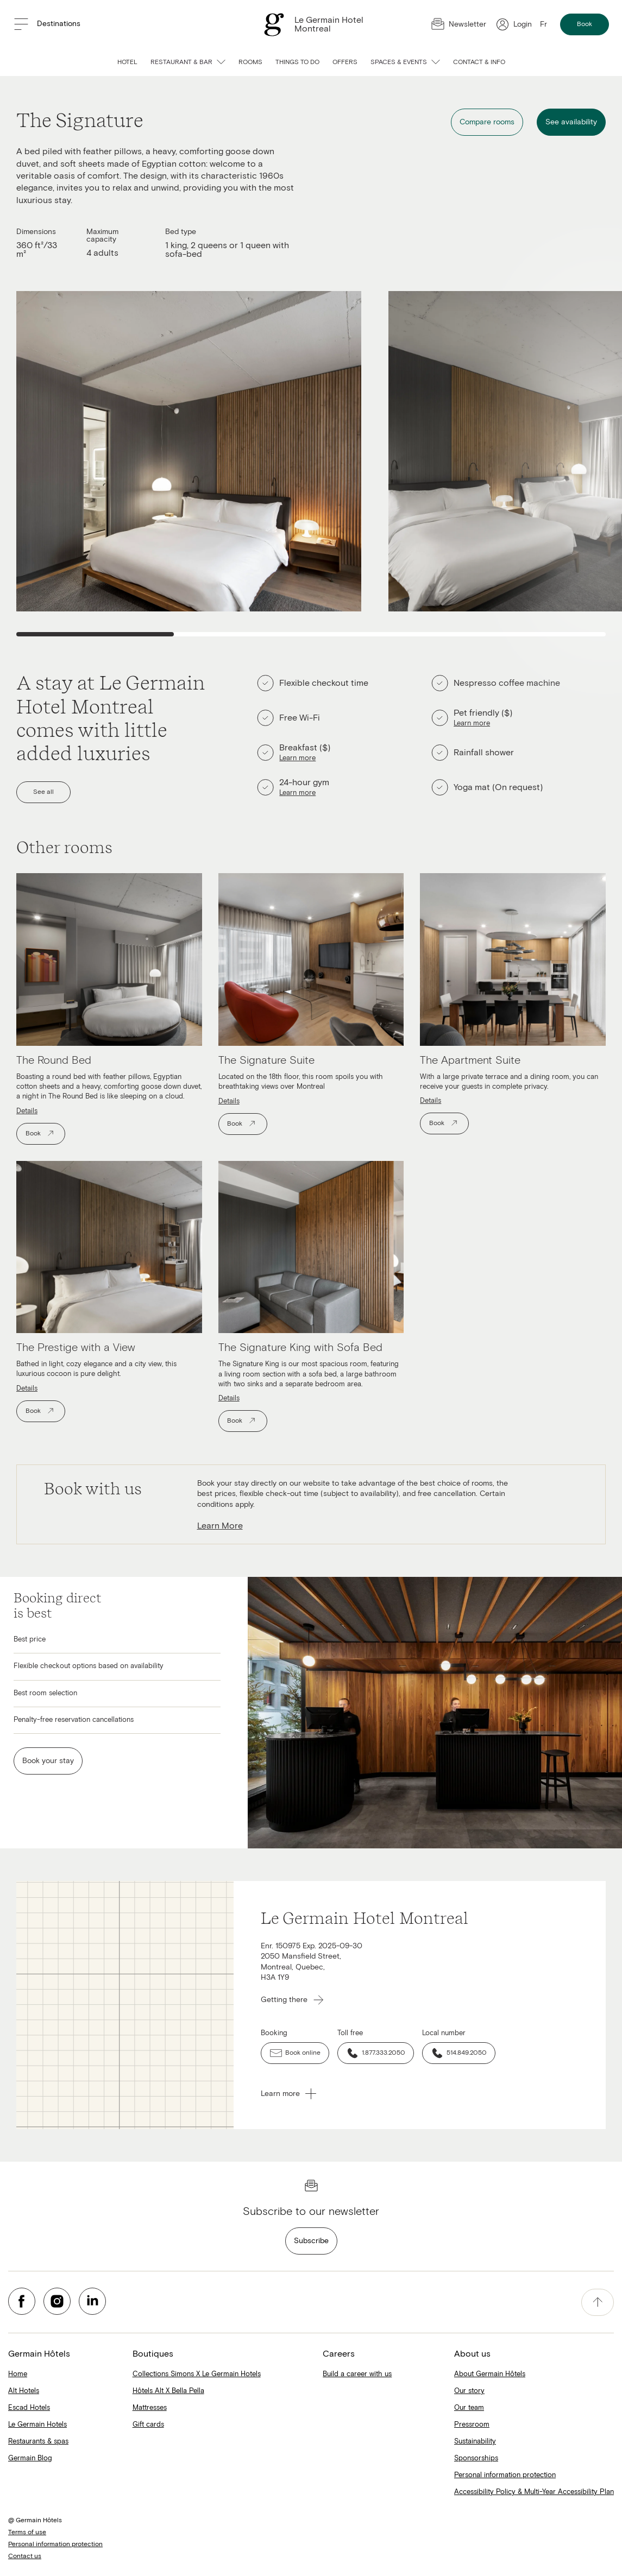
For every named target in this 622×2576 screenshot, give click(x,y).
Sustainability (475, 2441)
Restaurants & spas (38, 2441)
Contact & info (479, 62)
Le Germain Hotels (37, 2424)
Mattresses (150, 2407)
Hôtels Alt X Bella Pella (168, 2391)
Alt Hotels (23, 2391)
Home (17, 2374)
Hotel (127, 62)
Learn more (297, 758)
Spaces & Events (405, 62)
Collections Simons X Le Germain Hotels (197, 2374)
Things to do (297, 62)
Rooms (250, 62)
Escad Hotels (29, 2407)
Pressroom (471, 2424)
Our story (469, 2391)
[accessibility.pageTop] (597, 2302)
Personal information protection (505, 2475)
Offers (344, 62)
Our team (469, 2407)
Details (26, 1111)
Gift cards (148, 2424)
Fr (543, 24)
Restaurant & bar (187, 62)
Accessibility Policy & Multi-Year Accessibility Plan (534, 2492)
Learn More (220, 1525)
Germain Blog (30, 2458)
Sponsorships (476, 2458)
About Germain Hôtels (489, 2374)
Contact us (24, 2556)
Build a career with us (357, 2374)
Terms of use (27, 2532)
